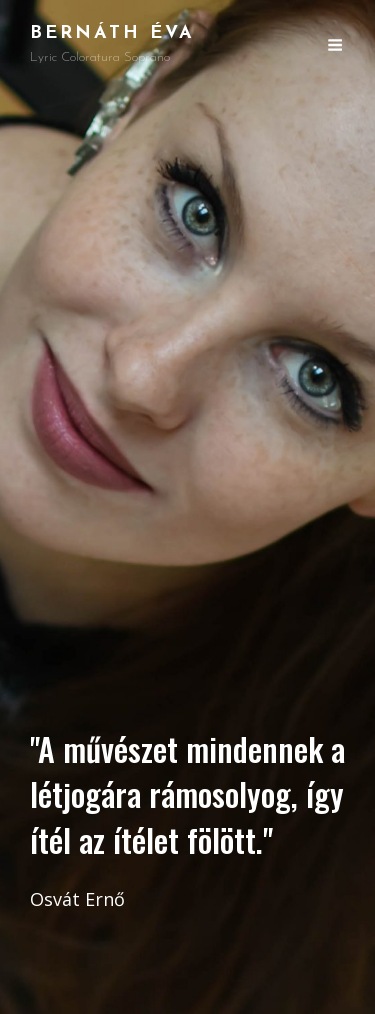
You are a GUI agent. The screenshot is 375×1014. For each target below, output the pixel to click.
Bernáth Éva (112, 33)
